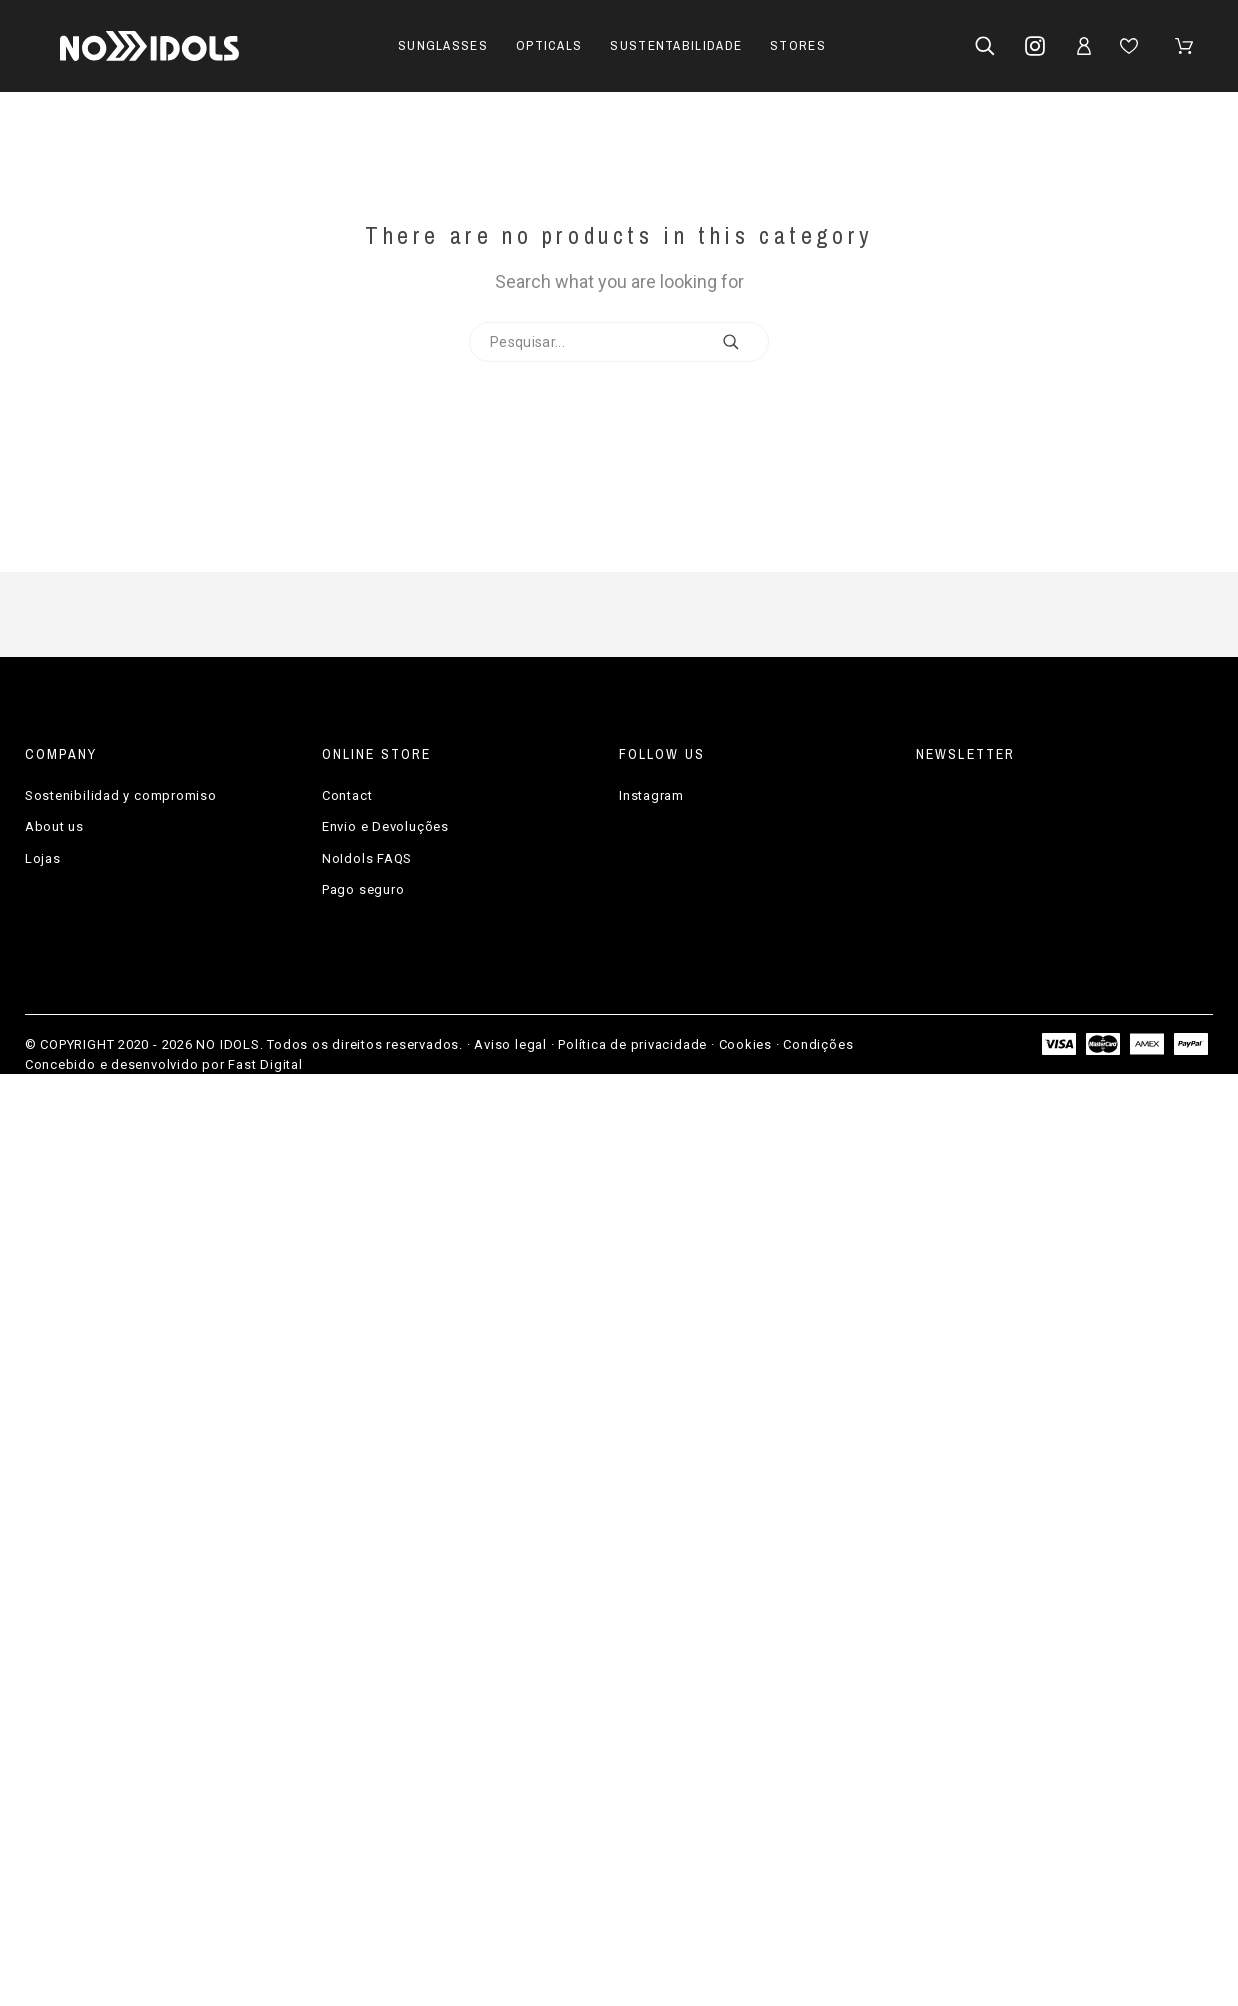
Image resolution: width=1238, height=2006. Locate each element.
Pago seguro (363, 889)
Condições (818, 1044)
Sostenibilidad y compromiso (121, 795)
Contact (347, 795)
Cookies (745, 1044)
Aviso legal (510, 1044)
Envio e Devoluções (385, 826)
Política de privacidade (632, 1044)
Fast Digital (265, 1064)
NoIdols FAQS (367, 858)
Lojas (43, 858)
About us (54, 826)
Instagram (651, 795)
